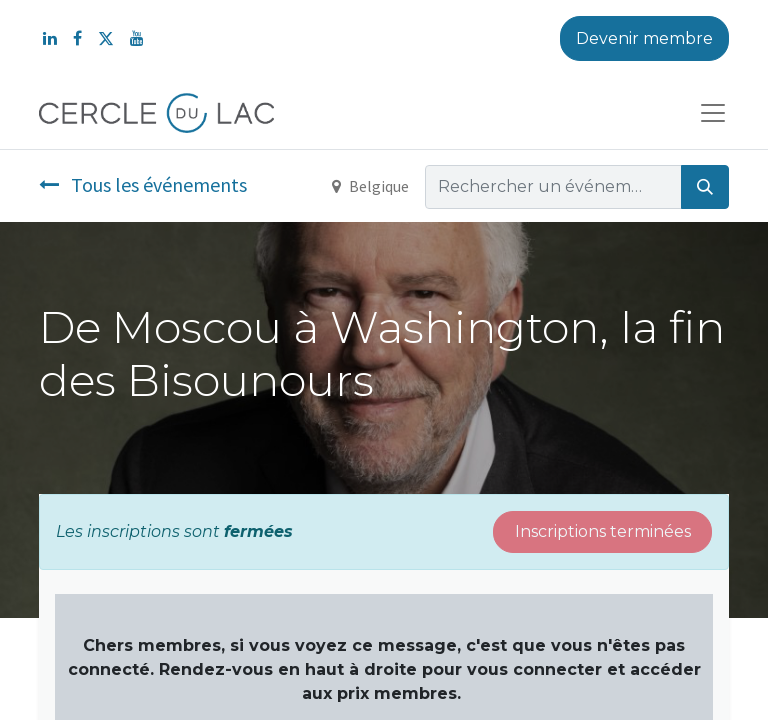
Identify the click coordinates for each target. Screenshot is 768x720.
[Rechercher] (705, 187)
